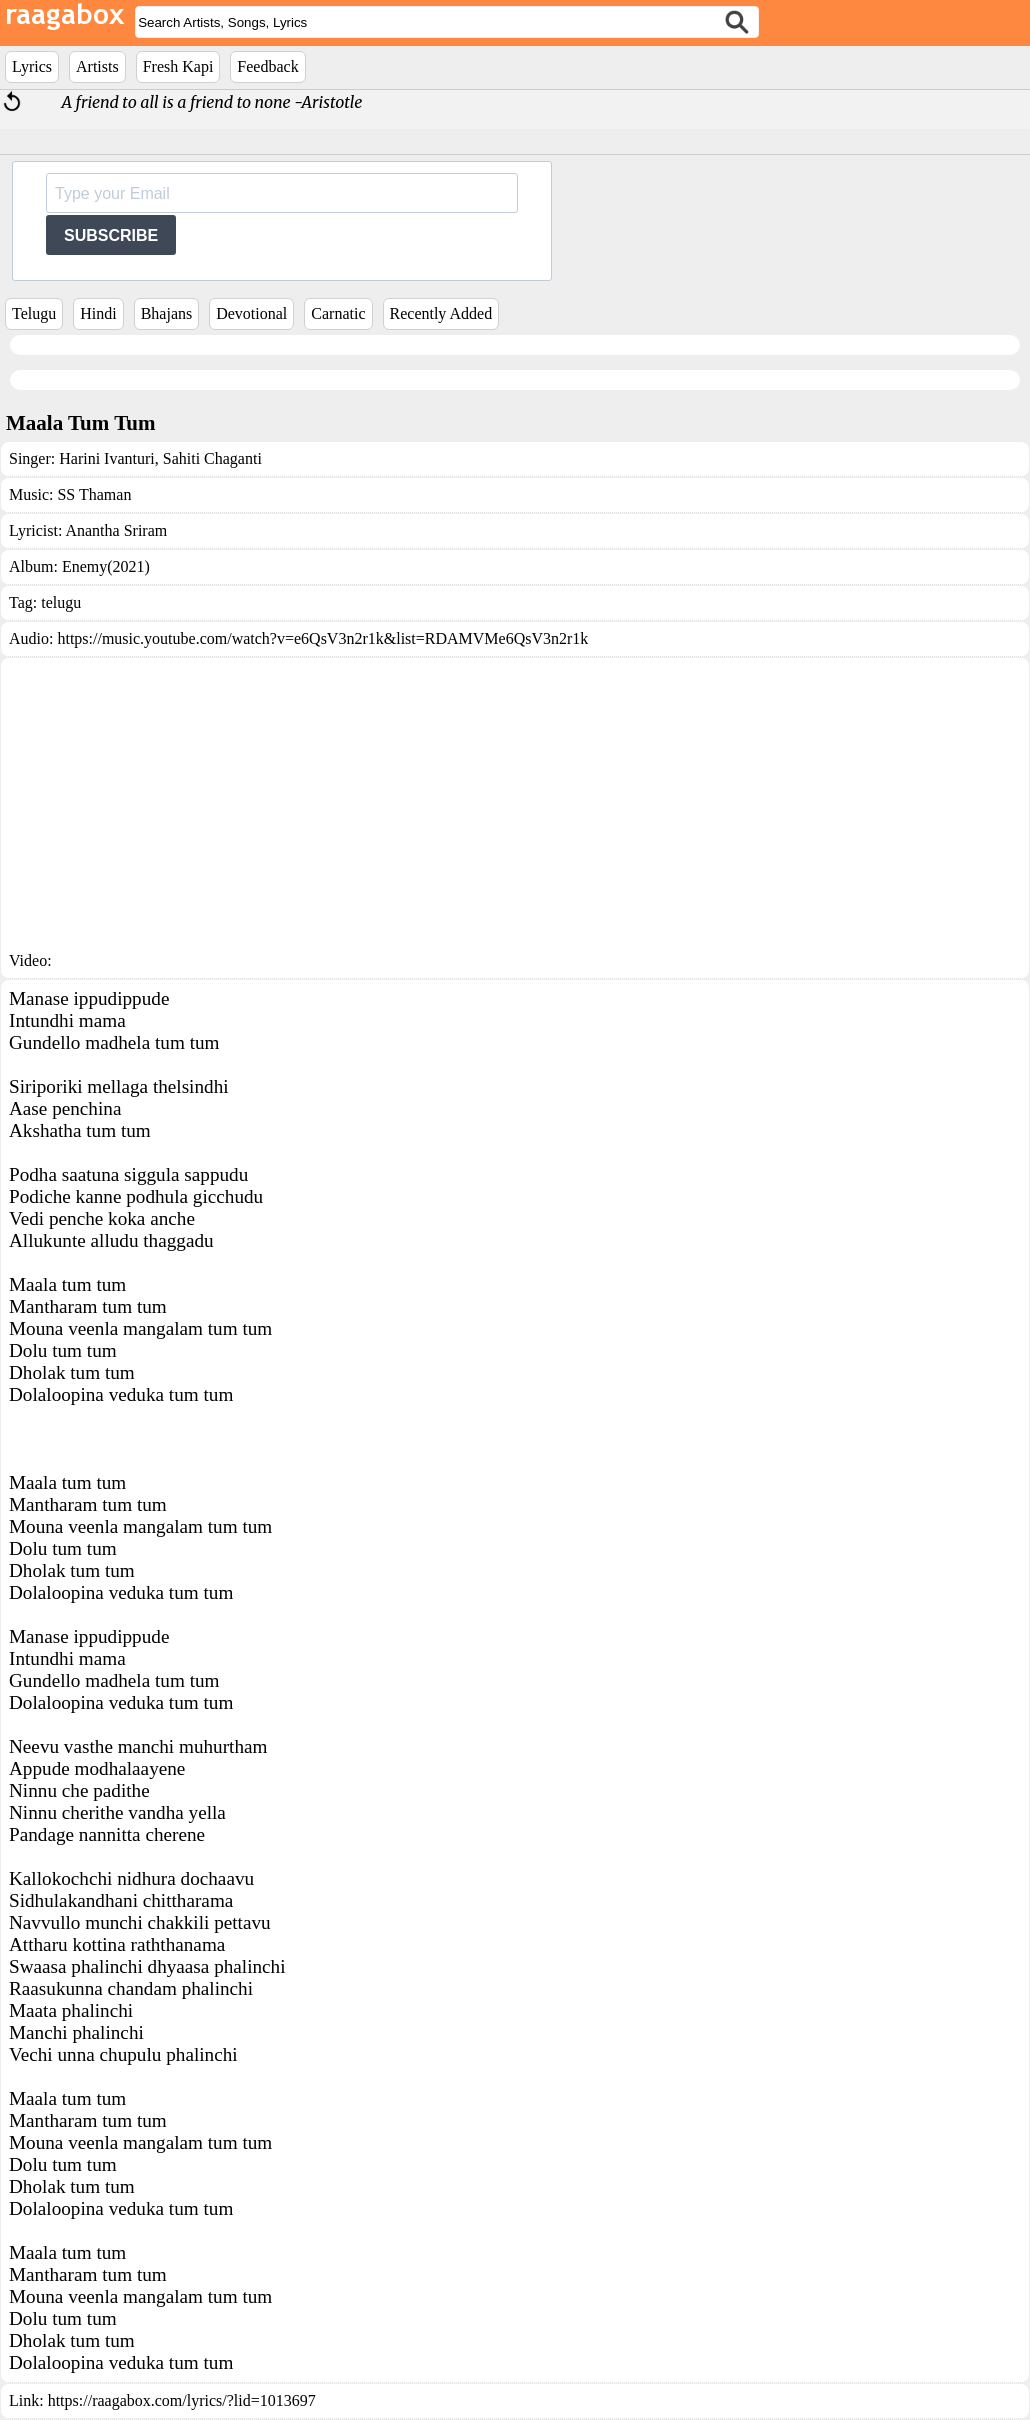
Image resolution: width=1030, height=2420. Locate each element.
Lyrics (32, 66)
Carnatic (338, 313)
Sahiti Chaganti (210, 458)
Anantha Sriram (116, 530)
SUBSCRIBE (111, 235)
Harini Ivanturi (107, 458)
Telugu (34, 313)
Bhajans (167, 313)
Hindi (98, 313)
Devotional (251, 313)
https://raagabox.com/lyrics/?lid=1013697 (182, 2400)
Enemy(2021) (106, 566)
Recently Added (441, 313)
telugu (61, 602)
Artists (97, 66)
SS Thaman (94, 494)
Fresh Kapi (178, 66)
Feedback (267, 66)
